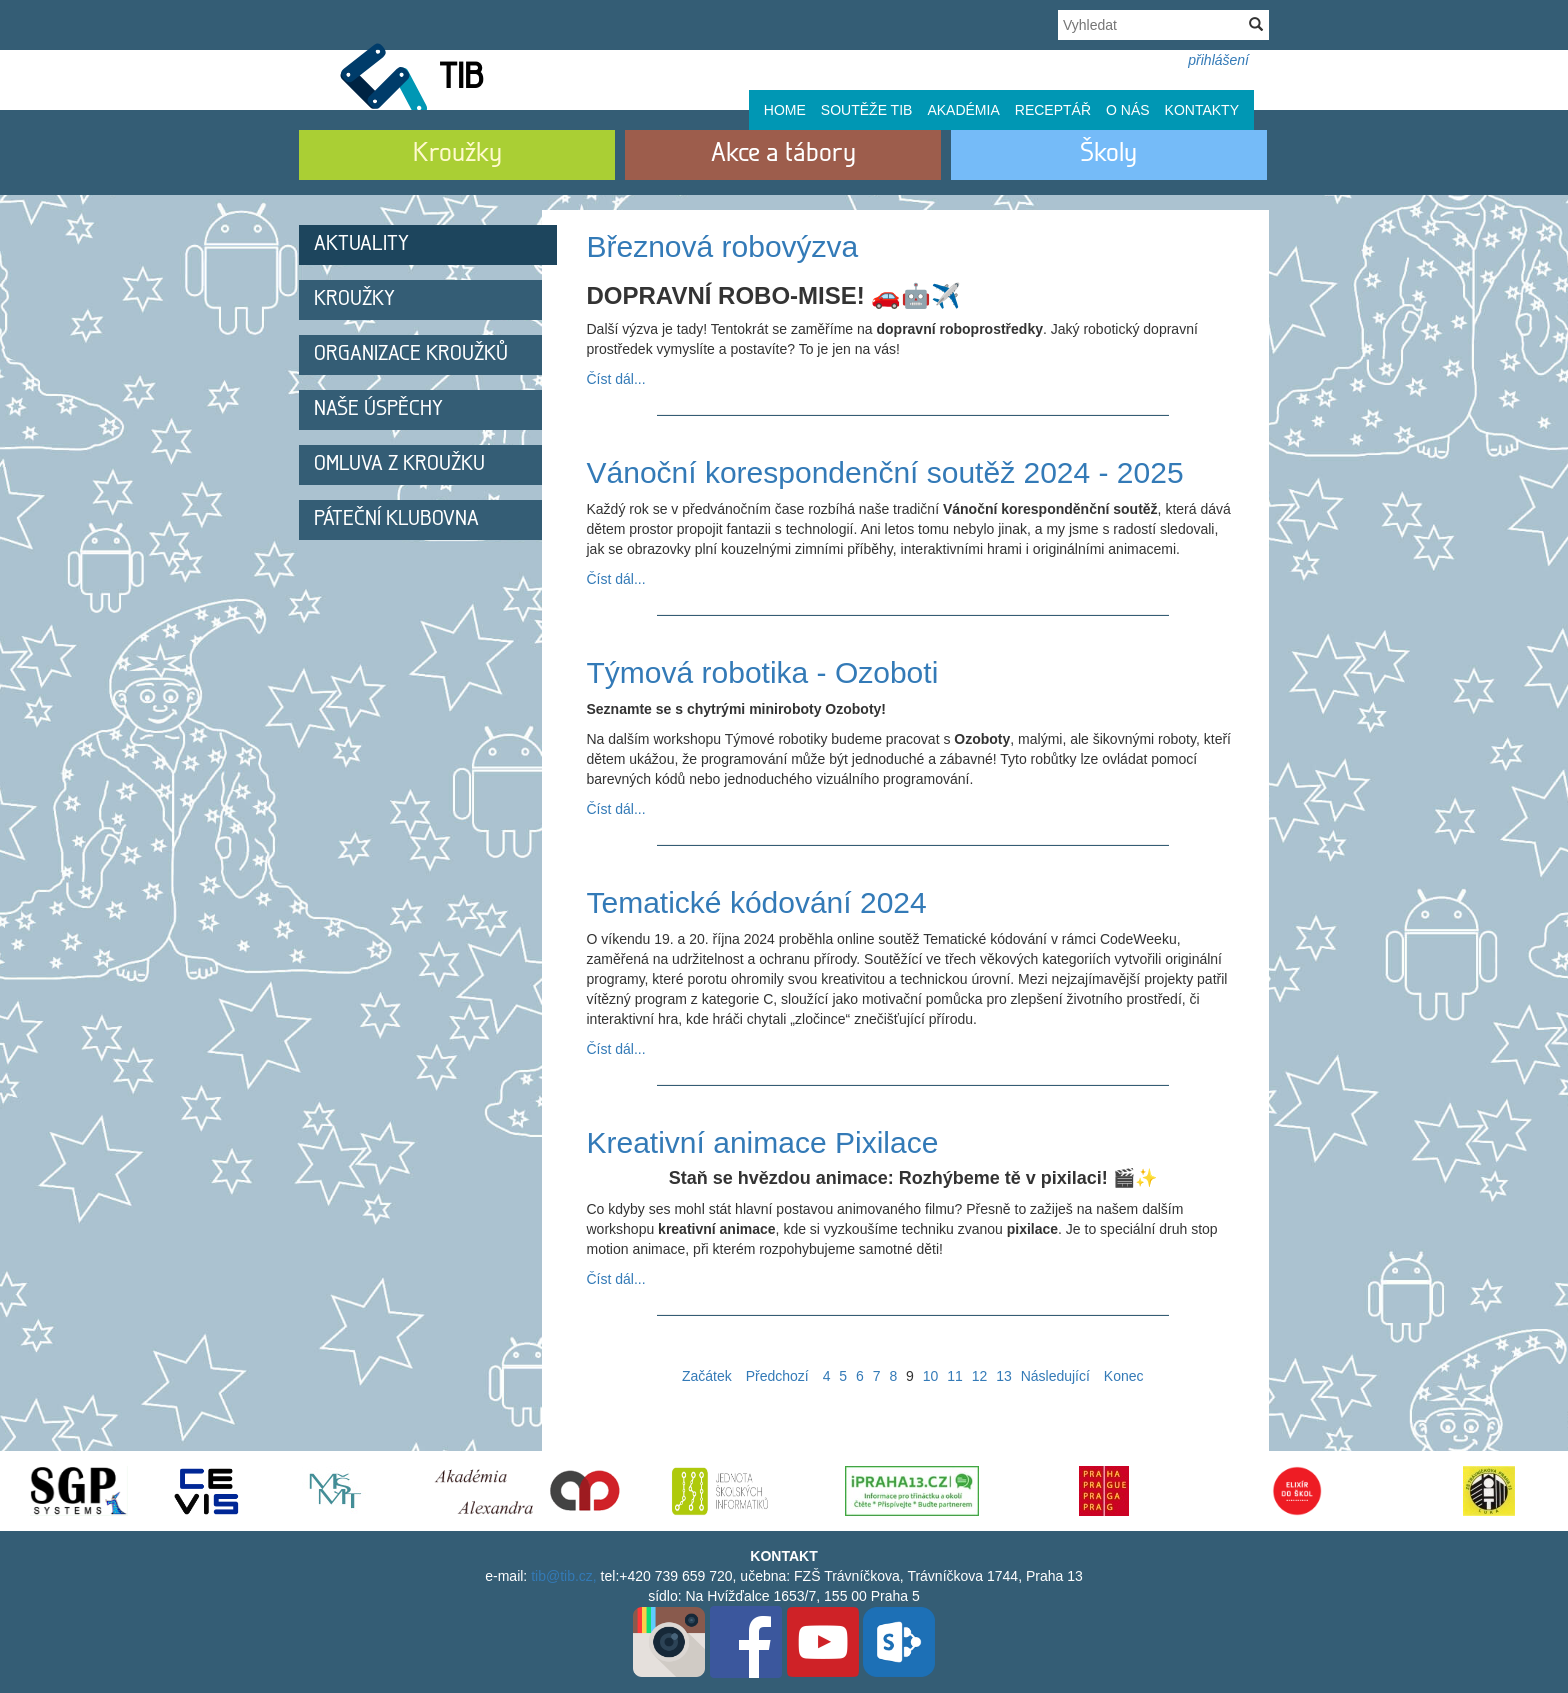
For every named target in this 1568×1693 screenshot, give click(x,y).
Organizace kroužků (411, 354)
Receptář (1053, 110)
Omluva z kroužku (399, 464)
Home (785, 110)
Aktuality (361, 244)
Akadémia (963, 110)
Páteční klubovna (396, 519)
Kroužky (354, 299)
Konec (1124, 1376)
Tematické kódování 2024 (757, 902)
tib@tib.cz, (564, 1576)
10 (931, 1376)
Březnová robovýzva (723, 246)
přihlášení (1218, 60)
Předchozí (777, 1376)
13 (1004, 1376)
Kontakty (1202, 110)
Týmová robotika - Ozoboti (763, 672)
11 (955, 1376)
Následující (1055, 1376)
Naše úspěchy (378, 409)
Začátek (707, 1376)
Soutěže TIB (867, 110)
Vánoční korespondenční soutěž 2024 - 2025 (885, 472)
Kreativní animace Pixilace (763, 1142)
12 (980, 1376)
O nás (1128, 110)
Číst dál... (616, 379)
